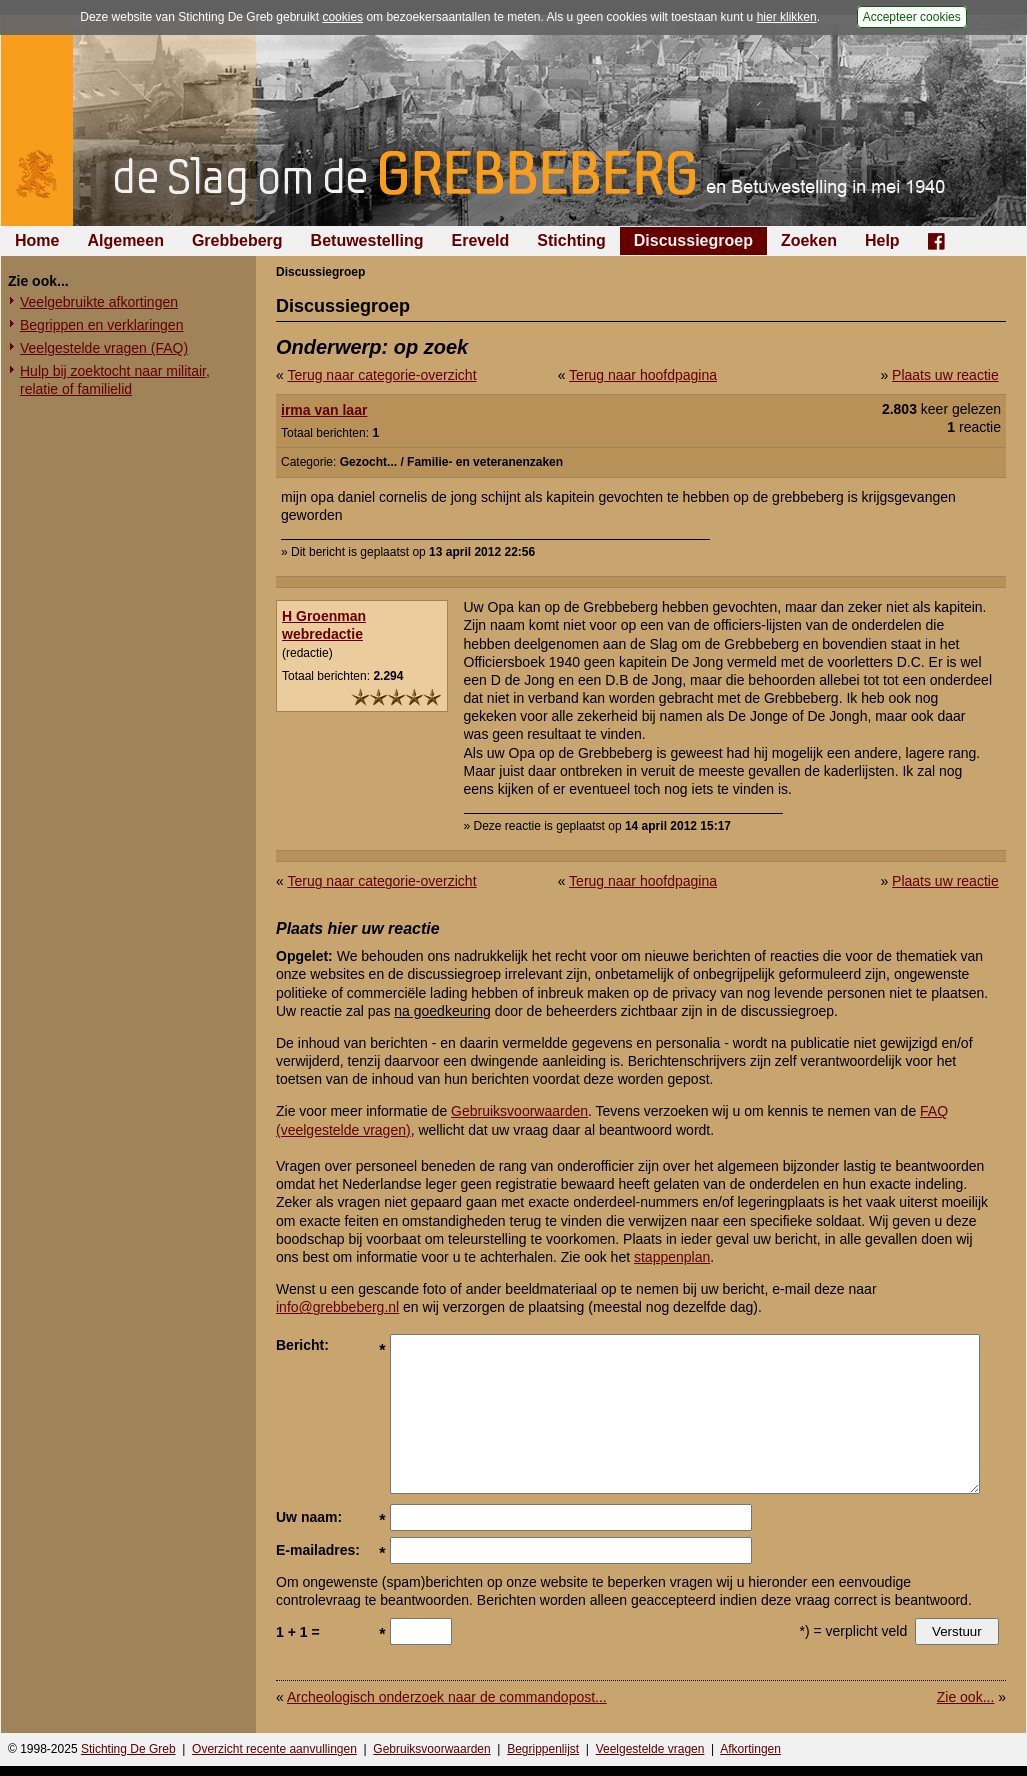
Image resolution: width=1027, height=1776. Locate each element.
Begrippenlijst (543, 1749)
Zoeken (809, 240)
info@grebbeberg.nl (337, 1307)
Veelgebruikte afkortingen (99, 302)
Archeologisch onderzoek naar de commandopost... (447, 1697)
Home (37, 240)
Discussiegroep (693, 240)
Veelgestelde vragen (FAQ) (104, 348)
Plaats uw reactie (945, 375)
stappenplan (672, 1257)
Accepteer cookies (912, 17)
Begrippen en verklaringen (101, 325)
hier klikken (787, 17)
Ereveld (481, 240)
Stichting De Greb (128, 1749)
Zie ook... (966, 1697)
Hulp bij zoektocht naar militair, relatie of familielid (115, 380)
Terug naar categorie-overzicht (381, 375)
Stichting (571, 240)
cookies (342, 17)
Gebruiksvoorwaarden (519, 1111)
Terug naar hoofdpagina (643, 375)
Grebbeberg (237, 240)
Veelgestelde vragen (650, 1749)
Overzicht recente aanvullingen (274, 1749)
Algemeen (125, 240)
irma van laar (324, 410)
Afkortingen (750, 1749)
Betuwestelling (367, 240)
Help (882, 240)
